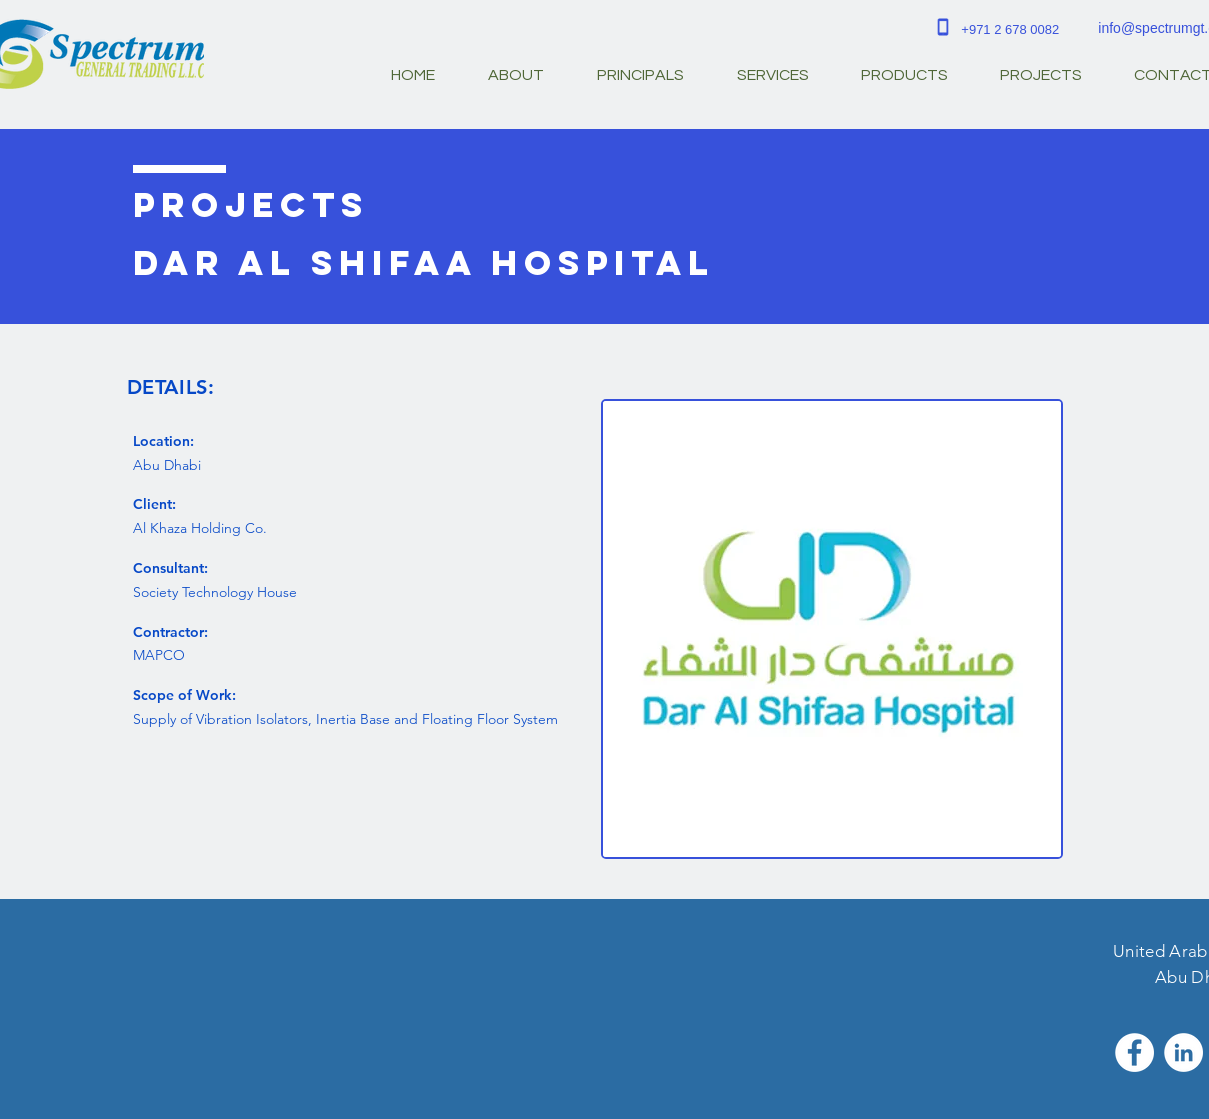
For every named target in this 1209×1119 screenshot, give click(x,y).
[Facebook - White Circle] (1134, 1052)
